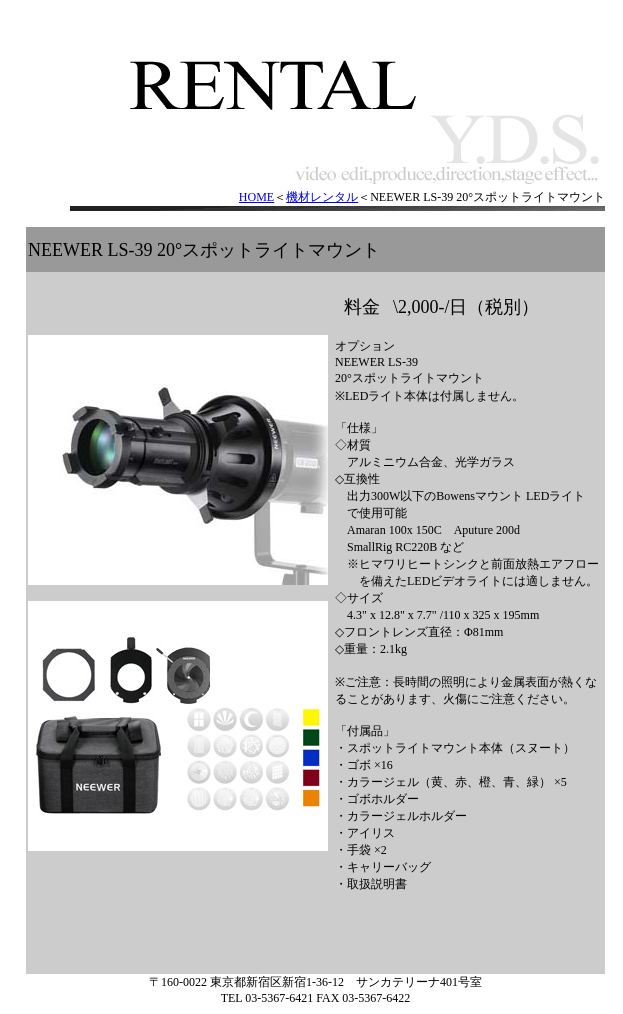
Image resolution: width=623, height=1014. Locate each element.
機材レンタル (322, 197)
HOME (256, 197)
